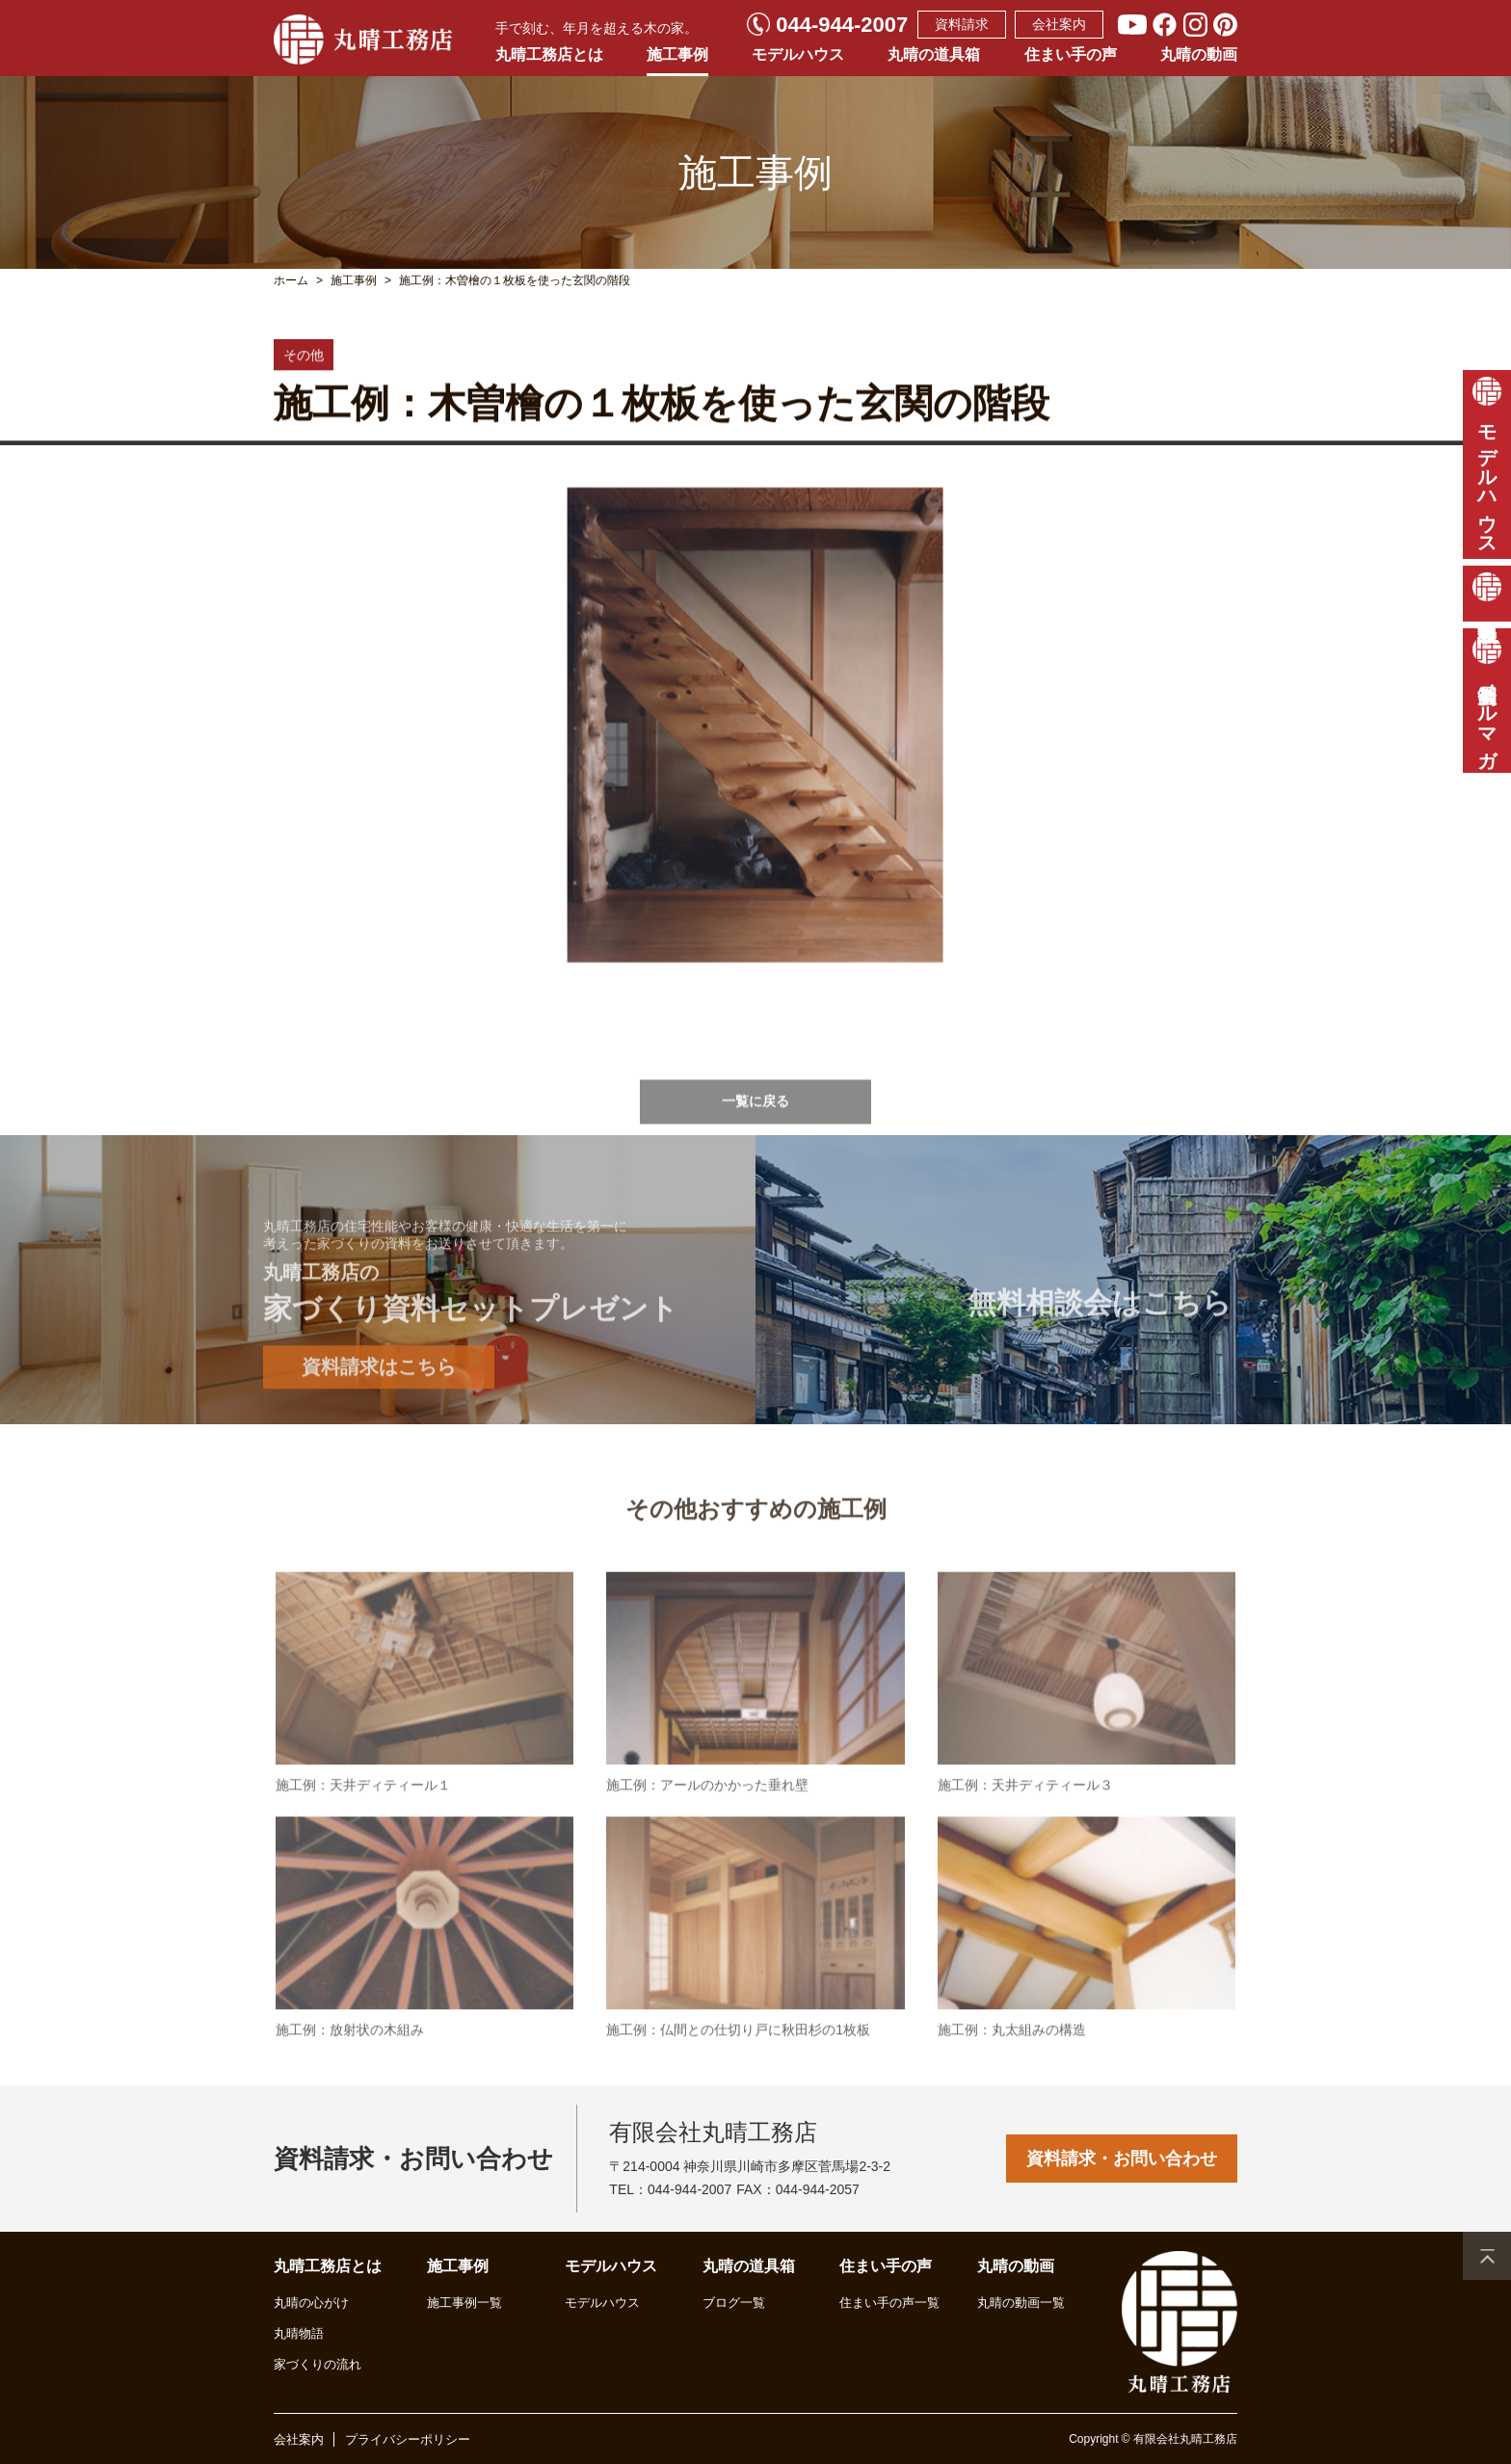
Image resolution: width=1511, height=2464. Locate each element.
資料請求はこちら (379, 1417)
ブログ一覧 (733, 2302)
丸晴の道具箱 (934, 54)
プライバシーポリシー (407, 2439)
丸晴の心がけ (311, 2302)
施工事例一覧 (464, 2302)
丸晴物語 (299, 2333)
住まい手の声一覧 (889, 2302)
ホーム (291, 280)
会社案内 (1059, 24)
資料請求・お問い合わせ (1121, 2158)
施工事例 (677, 54)
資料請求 (962, 24)
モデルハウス (798, 54)
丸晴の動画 (1198, 54)
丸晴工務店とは (549, 54)
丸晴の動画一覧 (1021, 2302)
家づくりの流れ (317, 2364)
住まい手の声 (1070, 54)
